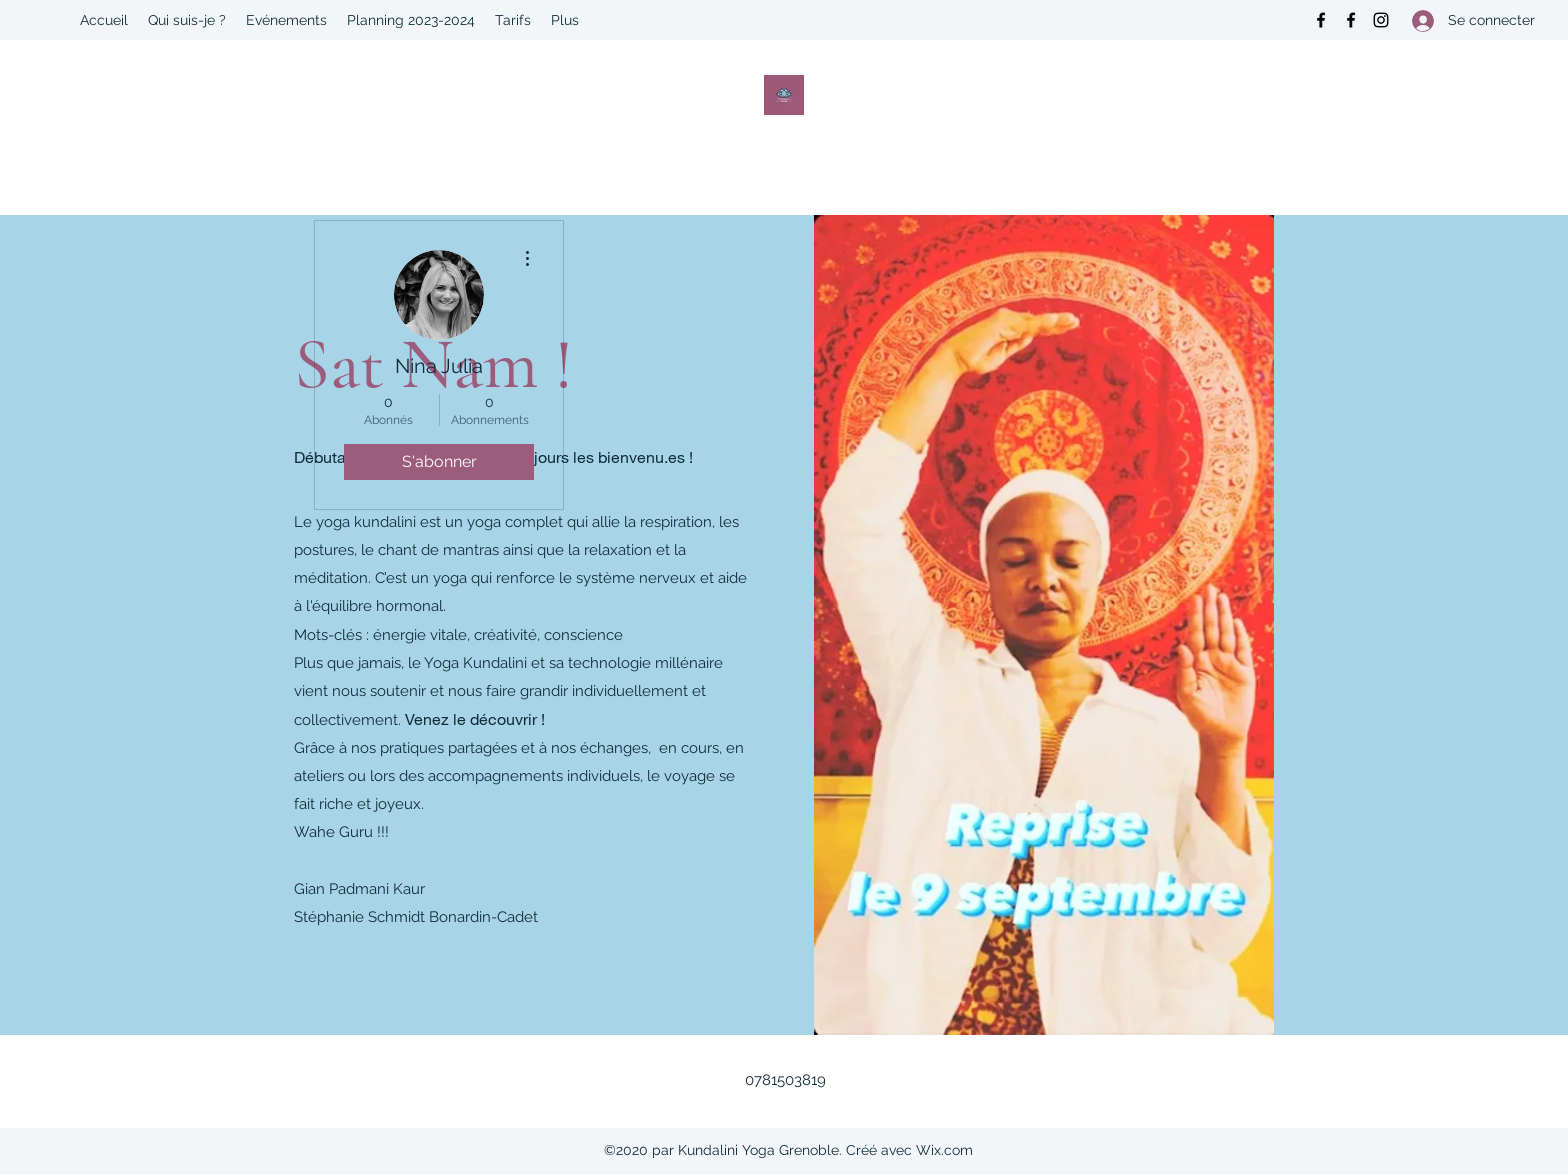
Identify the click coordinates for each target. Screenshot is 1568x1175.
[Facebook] (1321, 20)
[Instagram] (1381, 20)
